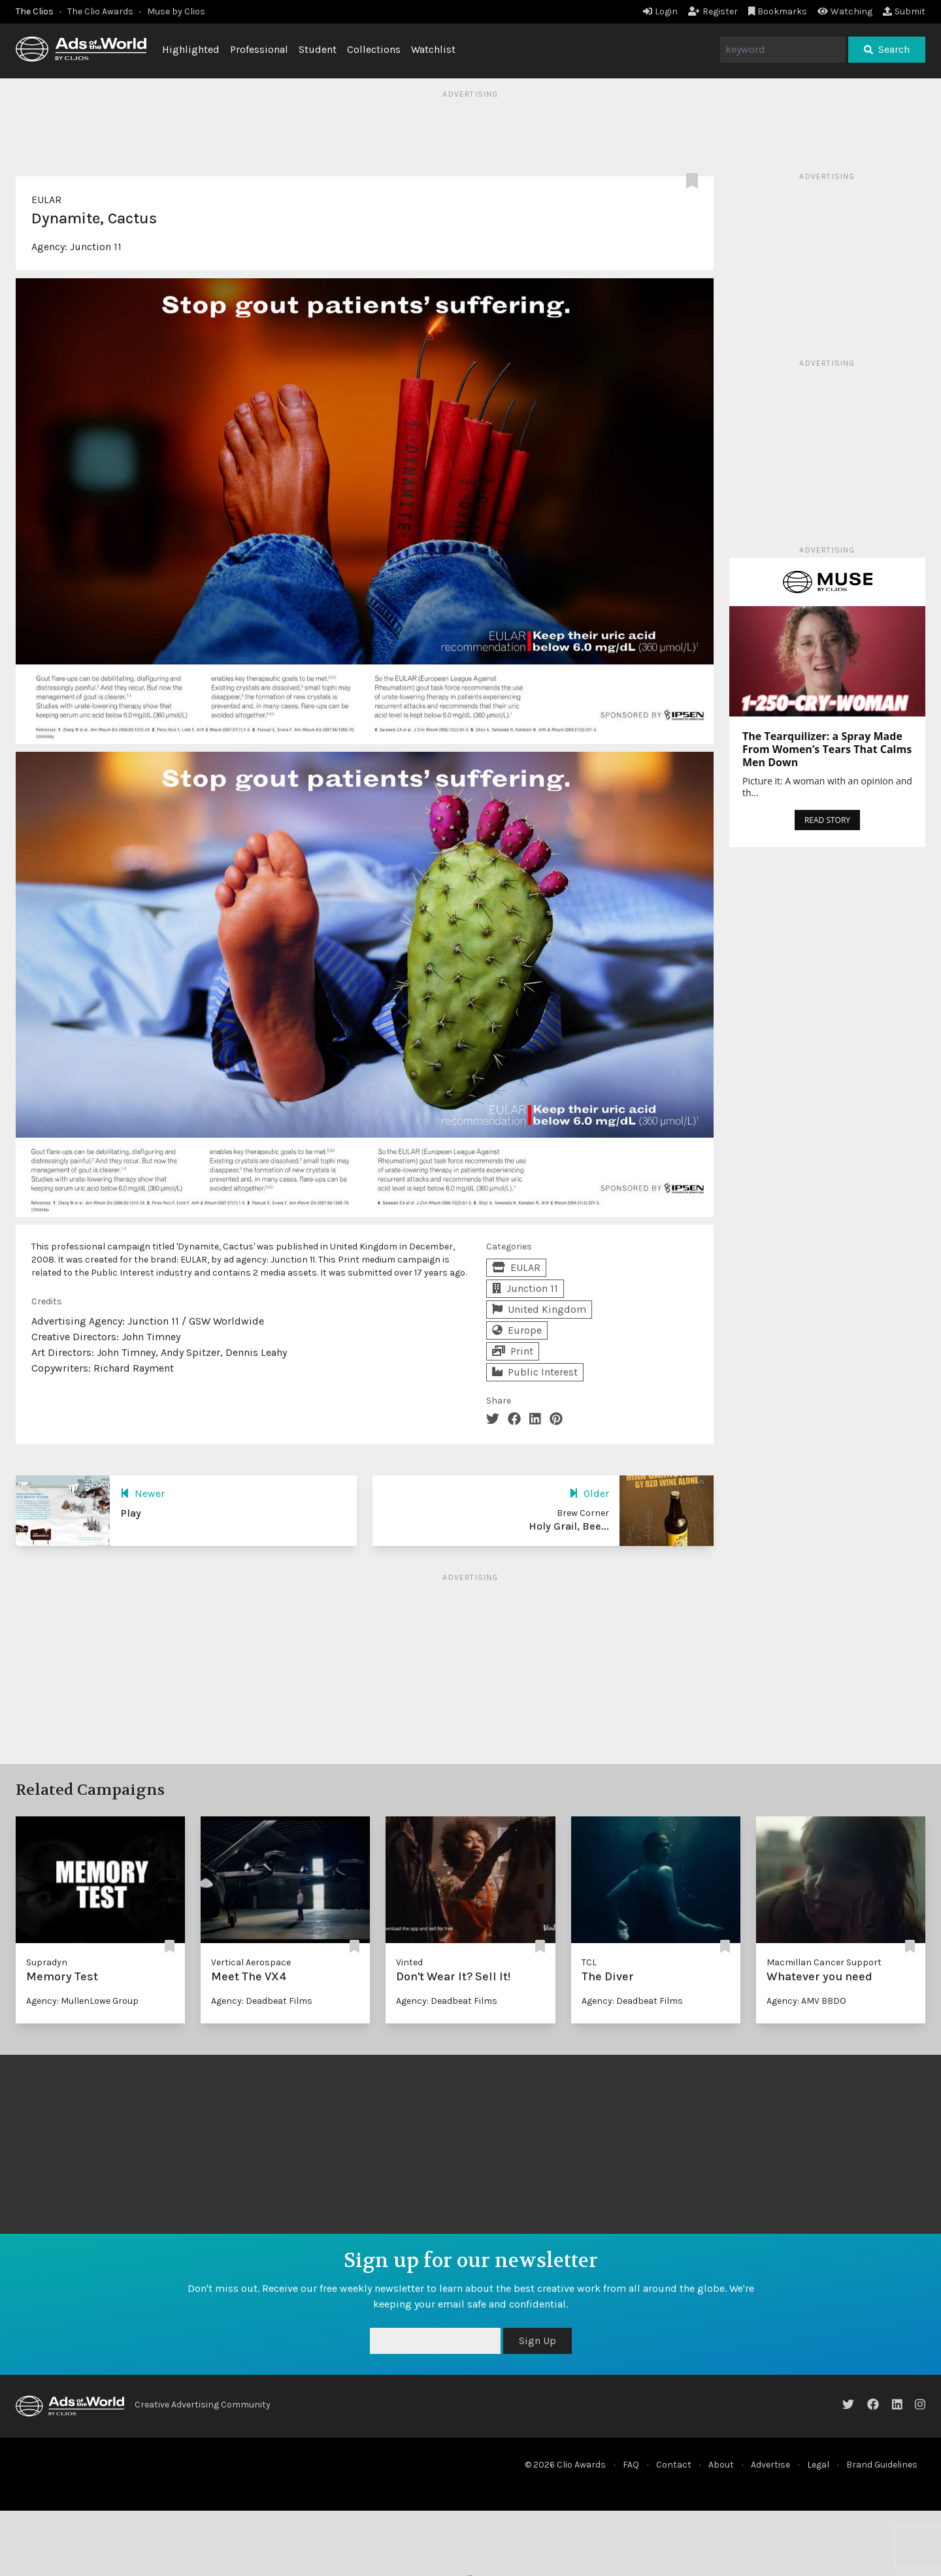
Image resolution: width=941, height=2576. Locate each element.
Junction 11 (96, 246)
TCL (589, 1962)
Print (512, 1351)
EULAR (46, 199)
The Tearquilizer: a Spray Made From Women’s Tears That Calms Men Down (827, 749)
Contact (673, 2464)
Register (713, 11)
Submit (904, 11)
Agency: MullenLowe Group (82, 2000)
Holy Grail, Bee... (569, 1526)
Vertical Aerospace (251, 1962)
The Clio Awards (100, 11)
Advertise (770, 2464)
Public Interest (535, 1372)
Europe (517, 1330)
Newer (142, 1493)
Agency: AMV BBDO (806, 2000)
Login (660, 11)
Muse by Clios (176, 11)
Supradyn (46, 1962)
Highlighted (191, 49)
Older (589, 1493)
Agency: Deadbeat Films (261, 2000)
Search (887, 49)
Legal (818, 2464)
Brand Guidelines (881, 2464)
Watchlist (433, 49)
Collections (374, 49)
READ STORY (827, 820)
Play (130, 1513)
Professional (259, 49)
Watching (844, 11)
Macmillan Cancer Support (824, 1962)
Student (318, 49)
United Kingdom (539, 1309)
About (721, 2464)
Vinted (409, 1962)
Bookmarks (778, 11)
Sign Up (537, 2340)
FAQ (631, 2464)
